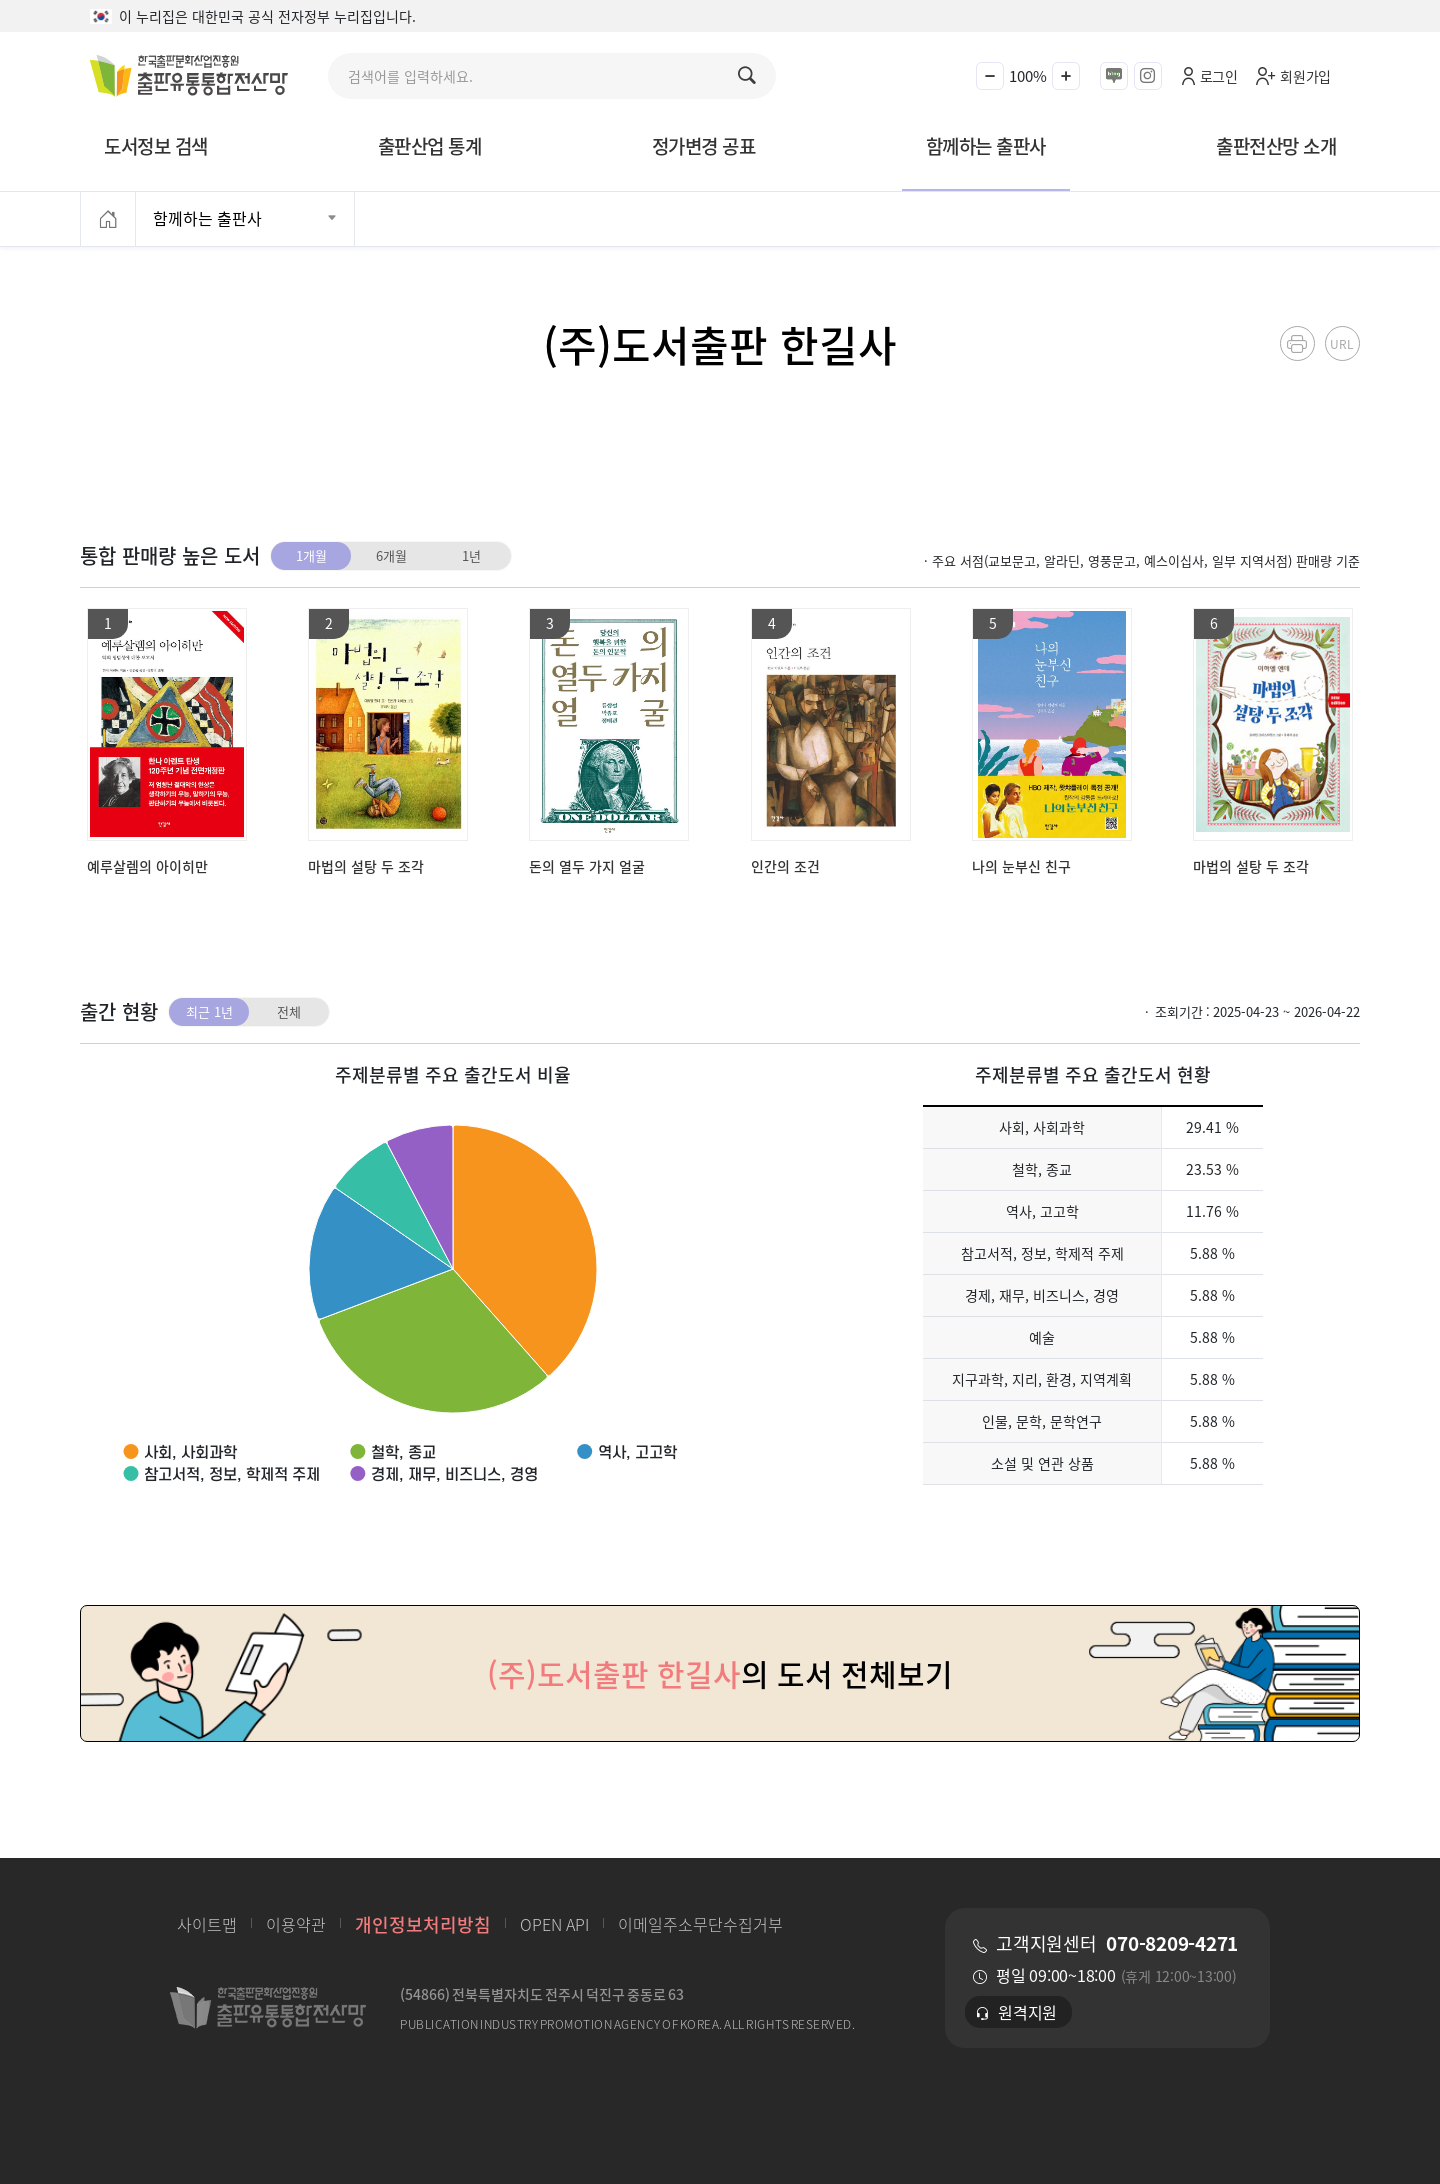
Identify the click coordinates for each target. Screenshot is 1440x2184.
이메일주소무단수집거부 (700, 1924)
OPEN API (554, 1924)
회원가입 (1305, 76)
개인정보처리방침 (423, 1924)
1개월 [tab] (311, 555)
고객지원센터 (1117, 1943)
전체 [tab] (289, 1011)
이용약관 (296, 1924)
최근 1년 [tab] (209, 1011)
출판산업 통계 (430, 145)
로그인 (1219, 76)
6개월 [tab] (391, 555)
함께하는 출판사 (986, 145)
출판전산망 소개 (1276, 145)
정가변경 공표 (704, 145)
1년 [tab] (471, 555)
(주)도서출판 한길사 (720, 343)
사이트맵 (207, 1924)
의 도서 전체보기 (720, 1673)
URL (1342, 343)
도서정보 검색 (156, 145)
